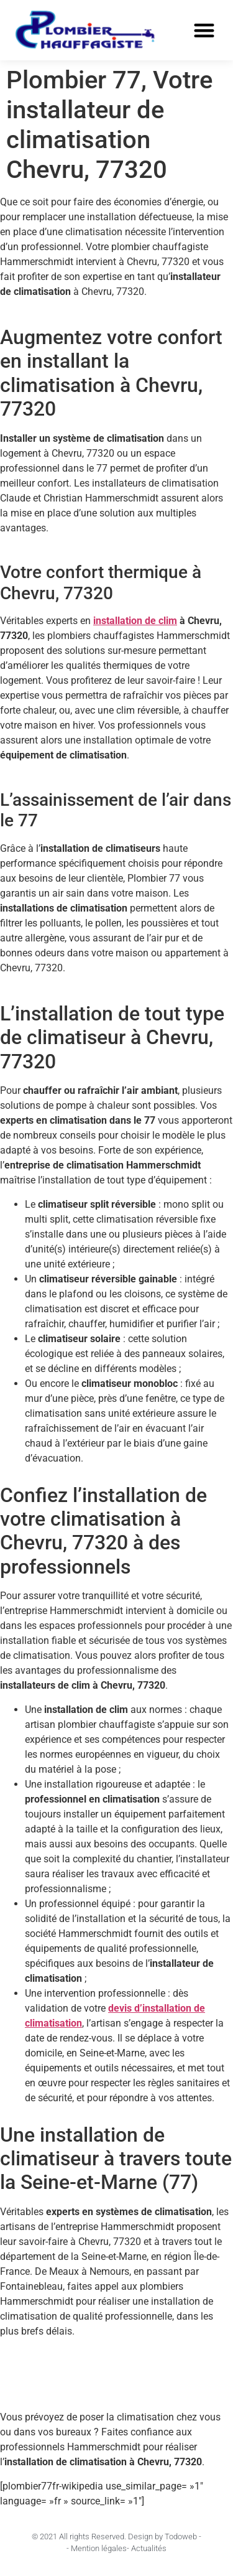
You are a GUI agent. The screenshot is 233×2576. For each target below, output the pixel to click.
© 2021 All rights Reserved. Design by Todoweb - (116, 2536)
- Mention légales (96, 2548)
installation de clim (135, 621)
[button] (204, 30)
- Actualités (147, 2548)
